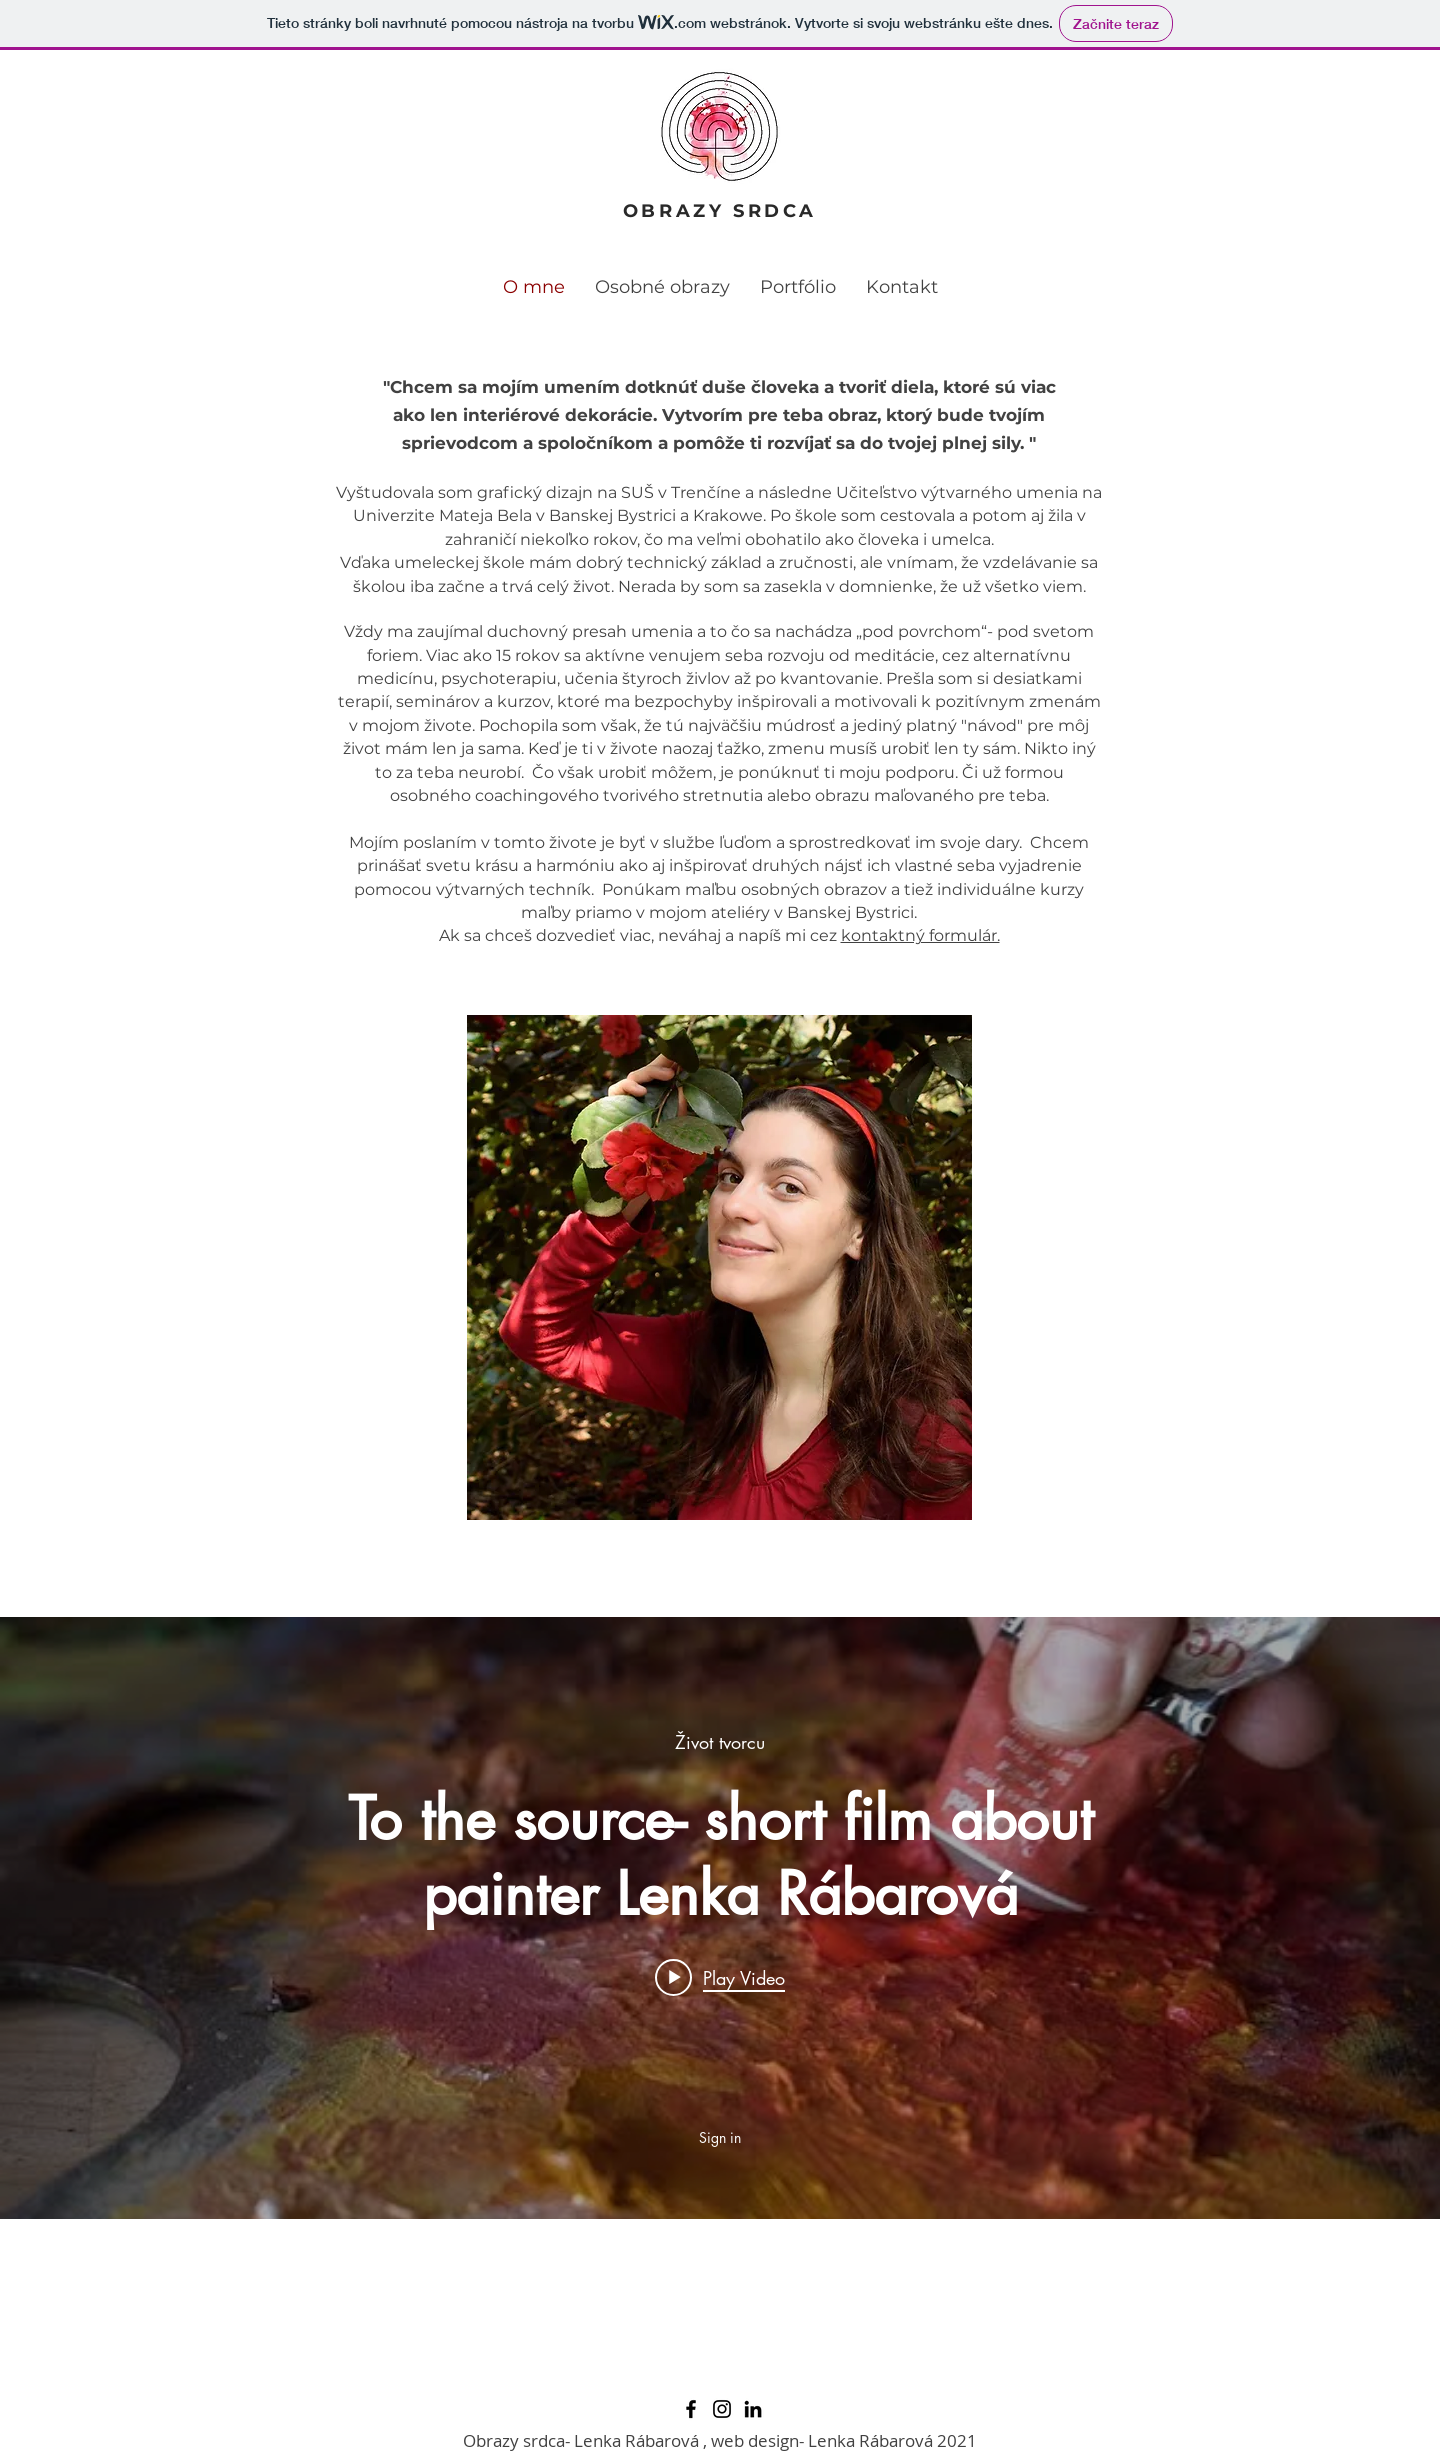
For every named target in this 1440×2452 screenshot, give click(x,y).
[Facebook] (691, 2409)
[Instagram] (722, 2409)
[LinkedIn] (753, 2409)
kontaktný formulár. (920, 935)
